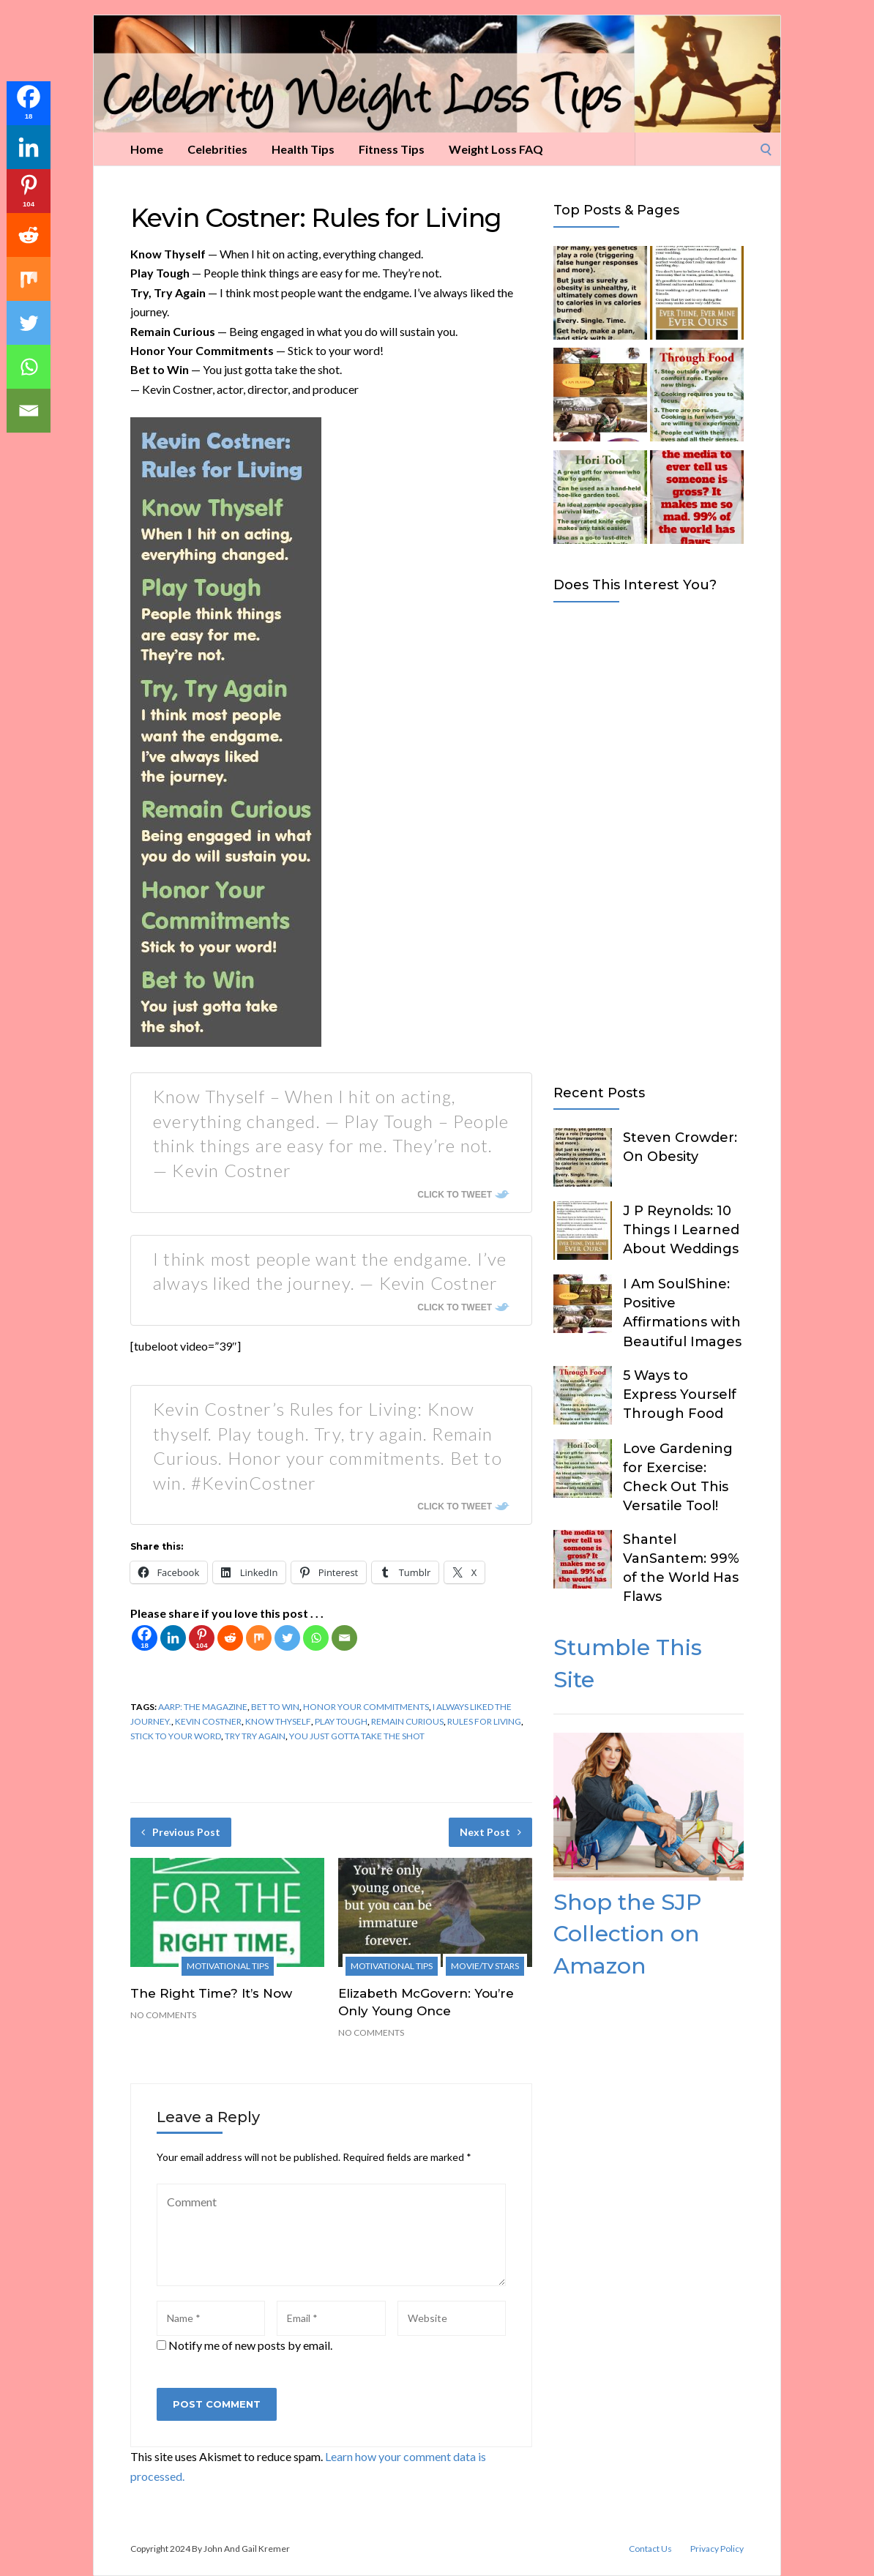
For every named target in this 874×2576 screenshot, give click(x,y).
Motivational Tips (228, 1965)
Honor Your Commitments (366, 1706)
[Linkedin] (173, 1638)
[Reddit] (230, 1638)
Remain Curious (407, 1721)
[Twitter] (287, 1638)
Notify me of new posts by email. (250, 2345)
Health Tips (303, 149)
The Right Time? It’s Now (211, 1993)
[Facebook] (144, 1638)
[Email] (344, 1638)
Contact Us (650, 2549)
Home (146, 149)
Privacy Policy (717, 2549)
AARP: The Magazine (202, 1706)
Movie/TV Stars (485, 1965)
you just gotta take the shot (357, 1736)
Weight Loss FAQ (496, 149)
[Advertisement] (648, 840)
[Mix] (259, 1638)
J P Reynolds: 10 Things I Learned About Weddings (681, 1230)
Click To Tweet (454, 1194)
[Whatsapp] (316, 1638)
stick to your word (175, 1736)
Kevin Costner (208, 1721)
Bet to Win (275, 1706)
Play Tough (341, 1721)
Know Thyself (278, 1721)
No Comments (163, 2014)
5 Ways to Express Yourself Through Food (679, 1394)
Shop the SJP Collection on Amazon (627, 1934)
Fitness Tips (392, 149)
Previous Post (180, 1832)
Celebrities (217, 149)
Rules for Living (484, 1721)
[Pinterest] (201, 1638)
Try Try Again (255, 1736)
